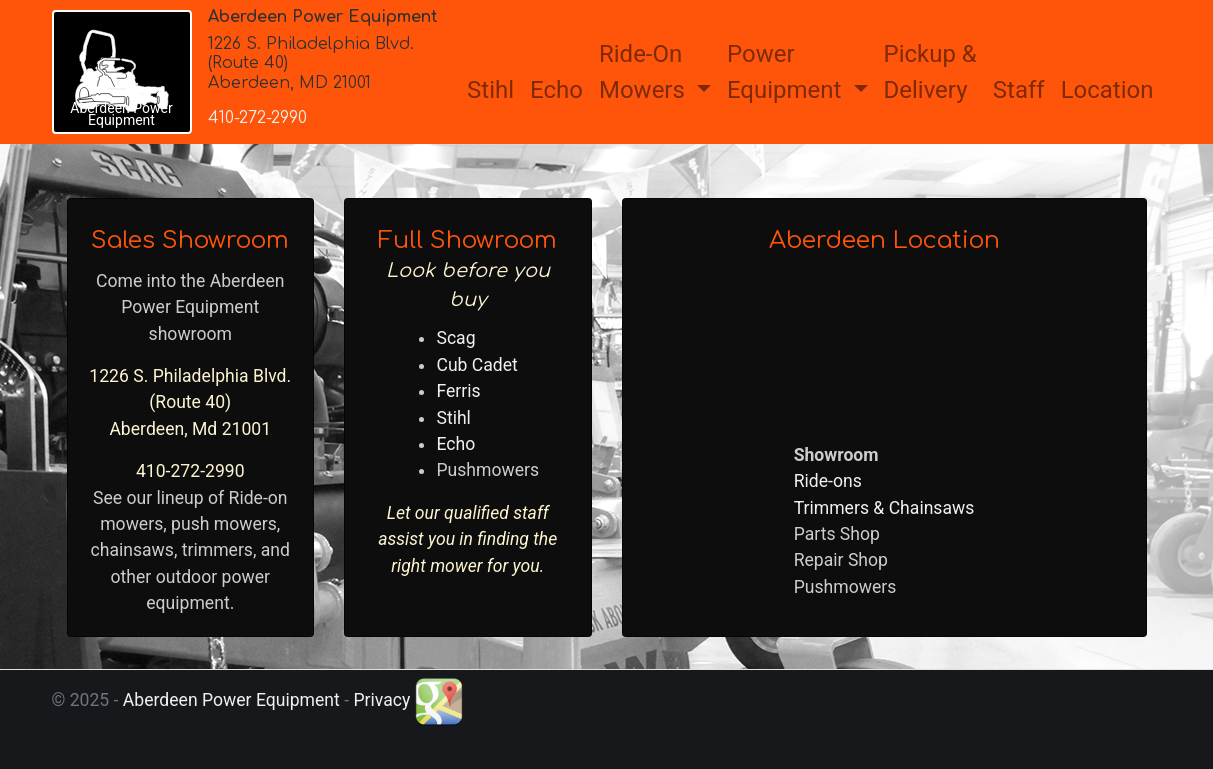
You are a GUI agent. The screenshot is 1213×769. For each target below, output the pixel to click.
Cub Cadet (476, 365)
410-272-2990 (257, 118)
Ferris (458, 391)
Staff (1019, 90)
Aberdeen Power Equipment (231, 700)
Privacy (381, 700)
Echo (556, 90)
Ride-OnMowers (645, 72)
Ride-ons (828, 481)
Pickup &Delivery (930, 72)
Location (1107, 90)
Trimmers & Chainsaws (884, 508)
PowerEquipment (787, 72)
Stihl (490, 90)
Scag (455, 338)
